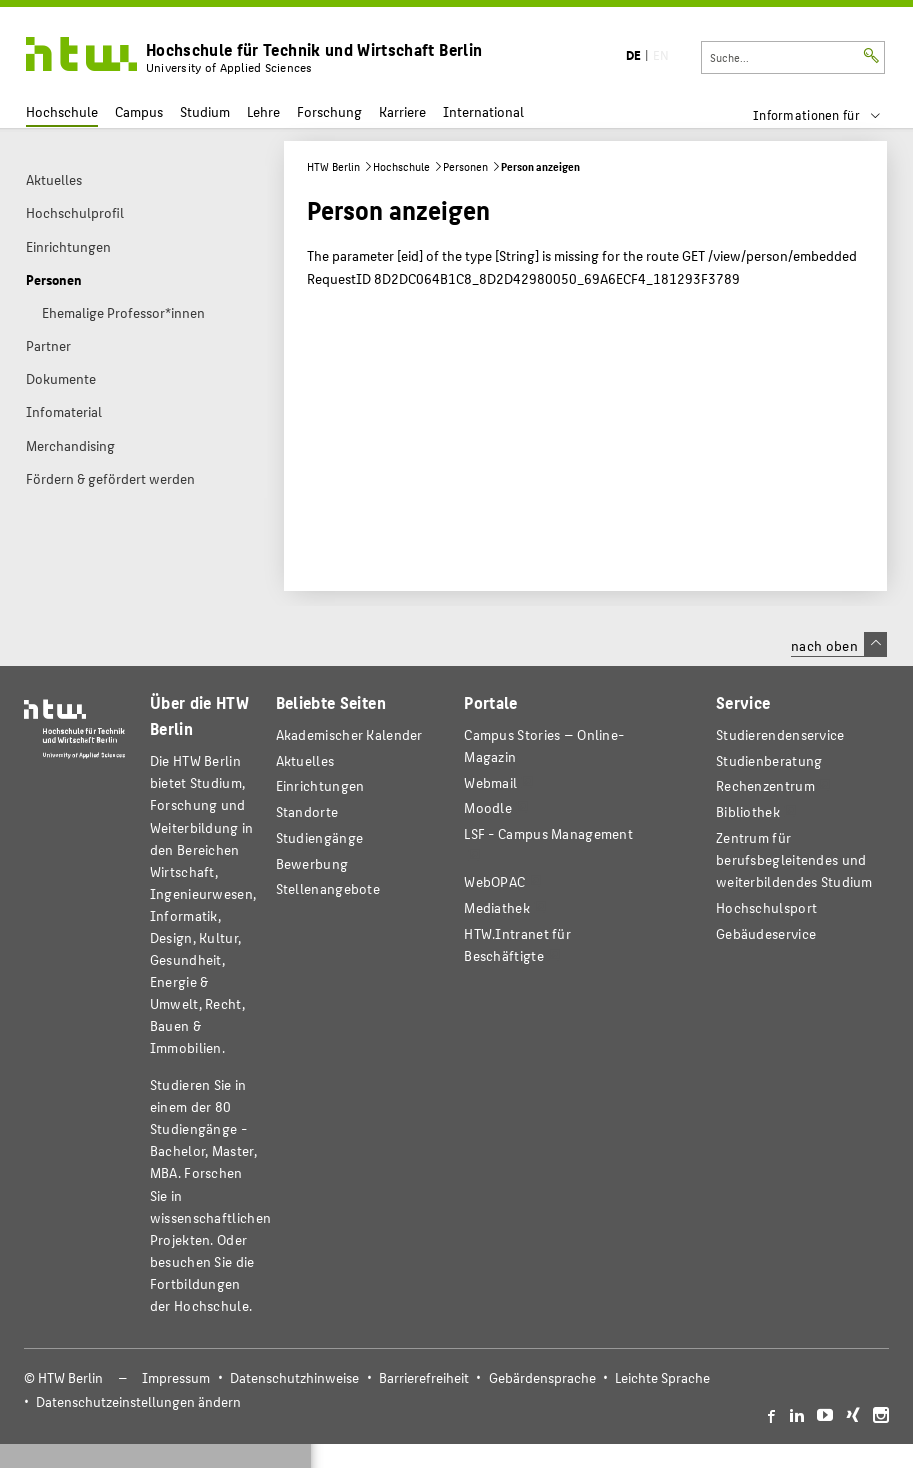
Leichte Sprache (662, 1377)
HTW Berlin (333, 166)
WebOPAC (494, 881)
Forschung (329, 111)
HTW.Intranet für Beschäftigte (517, 944)
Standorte (307, 811)
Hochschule (62, 111)
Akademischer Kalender (349, 734)
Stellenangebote (328, 888)
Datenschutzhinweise (294, 1377)
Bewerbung (312, 863)
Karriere (402, 111)
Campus (139, 111)
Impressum (176, 1377)
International (483, 111)
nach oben (839, 645)
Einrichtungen (320, 785)
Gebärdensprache (542, 1377)
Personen (465, 166)
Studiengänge (320, 837)
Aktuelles (305, 760)
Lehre (263, 111)
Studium (205, 111)
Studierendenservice (780, 734)
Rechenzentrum (765, 785)
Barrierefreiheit (424, 1377)
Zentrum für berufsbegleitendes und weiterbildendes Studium (794, 859)
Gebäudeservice (766, 933)
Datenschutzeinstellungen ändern (138, 1401)
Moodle (488, 807)
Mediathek (497, 907)
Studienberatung (769, 760)
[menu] (829, 115)
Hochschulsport (766, 907)
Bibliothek (748, 811)
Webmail (490, 782)
